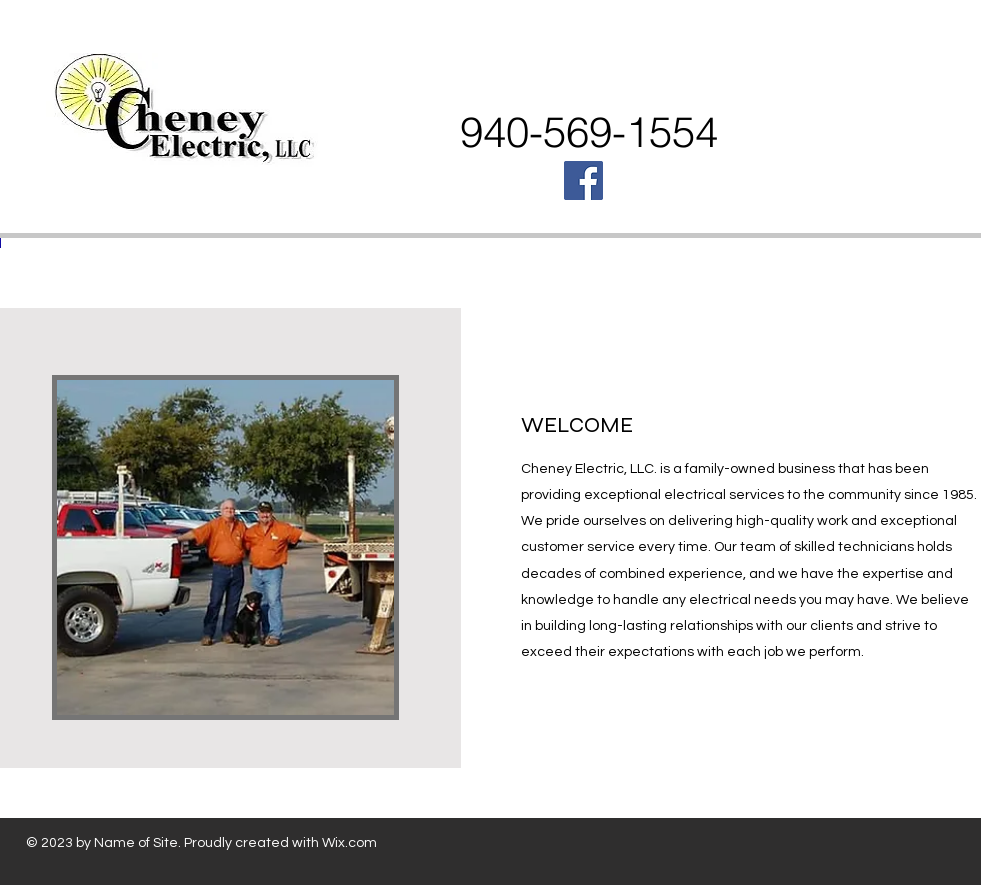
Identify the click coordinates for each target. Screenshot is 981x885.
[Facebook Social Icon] (583, 180)
